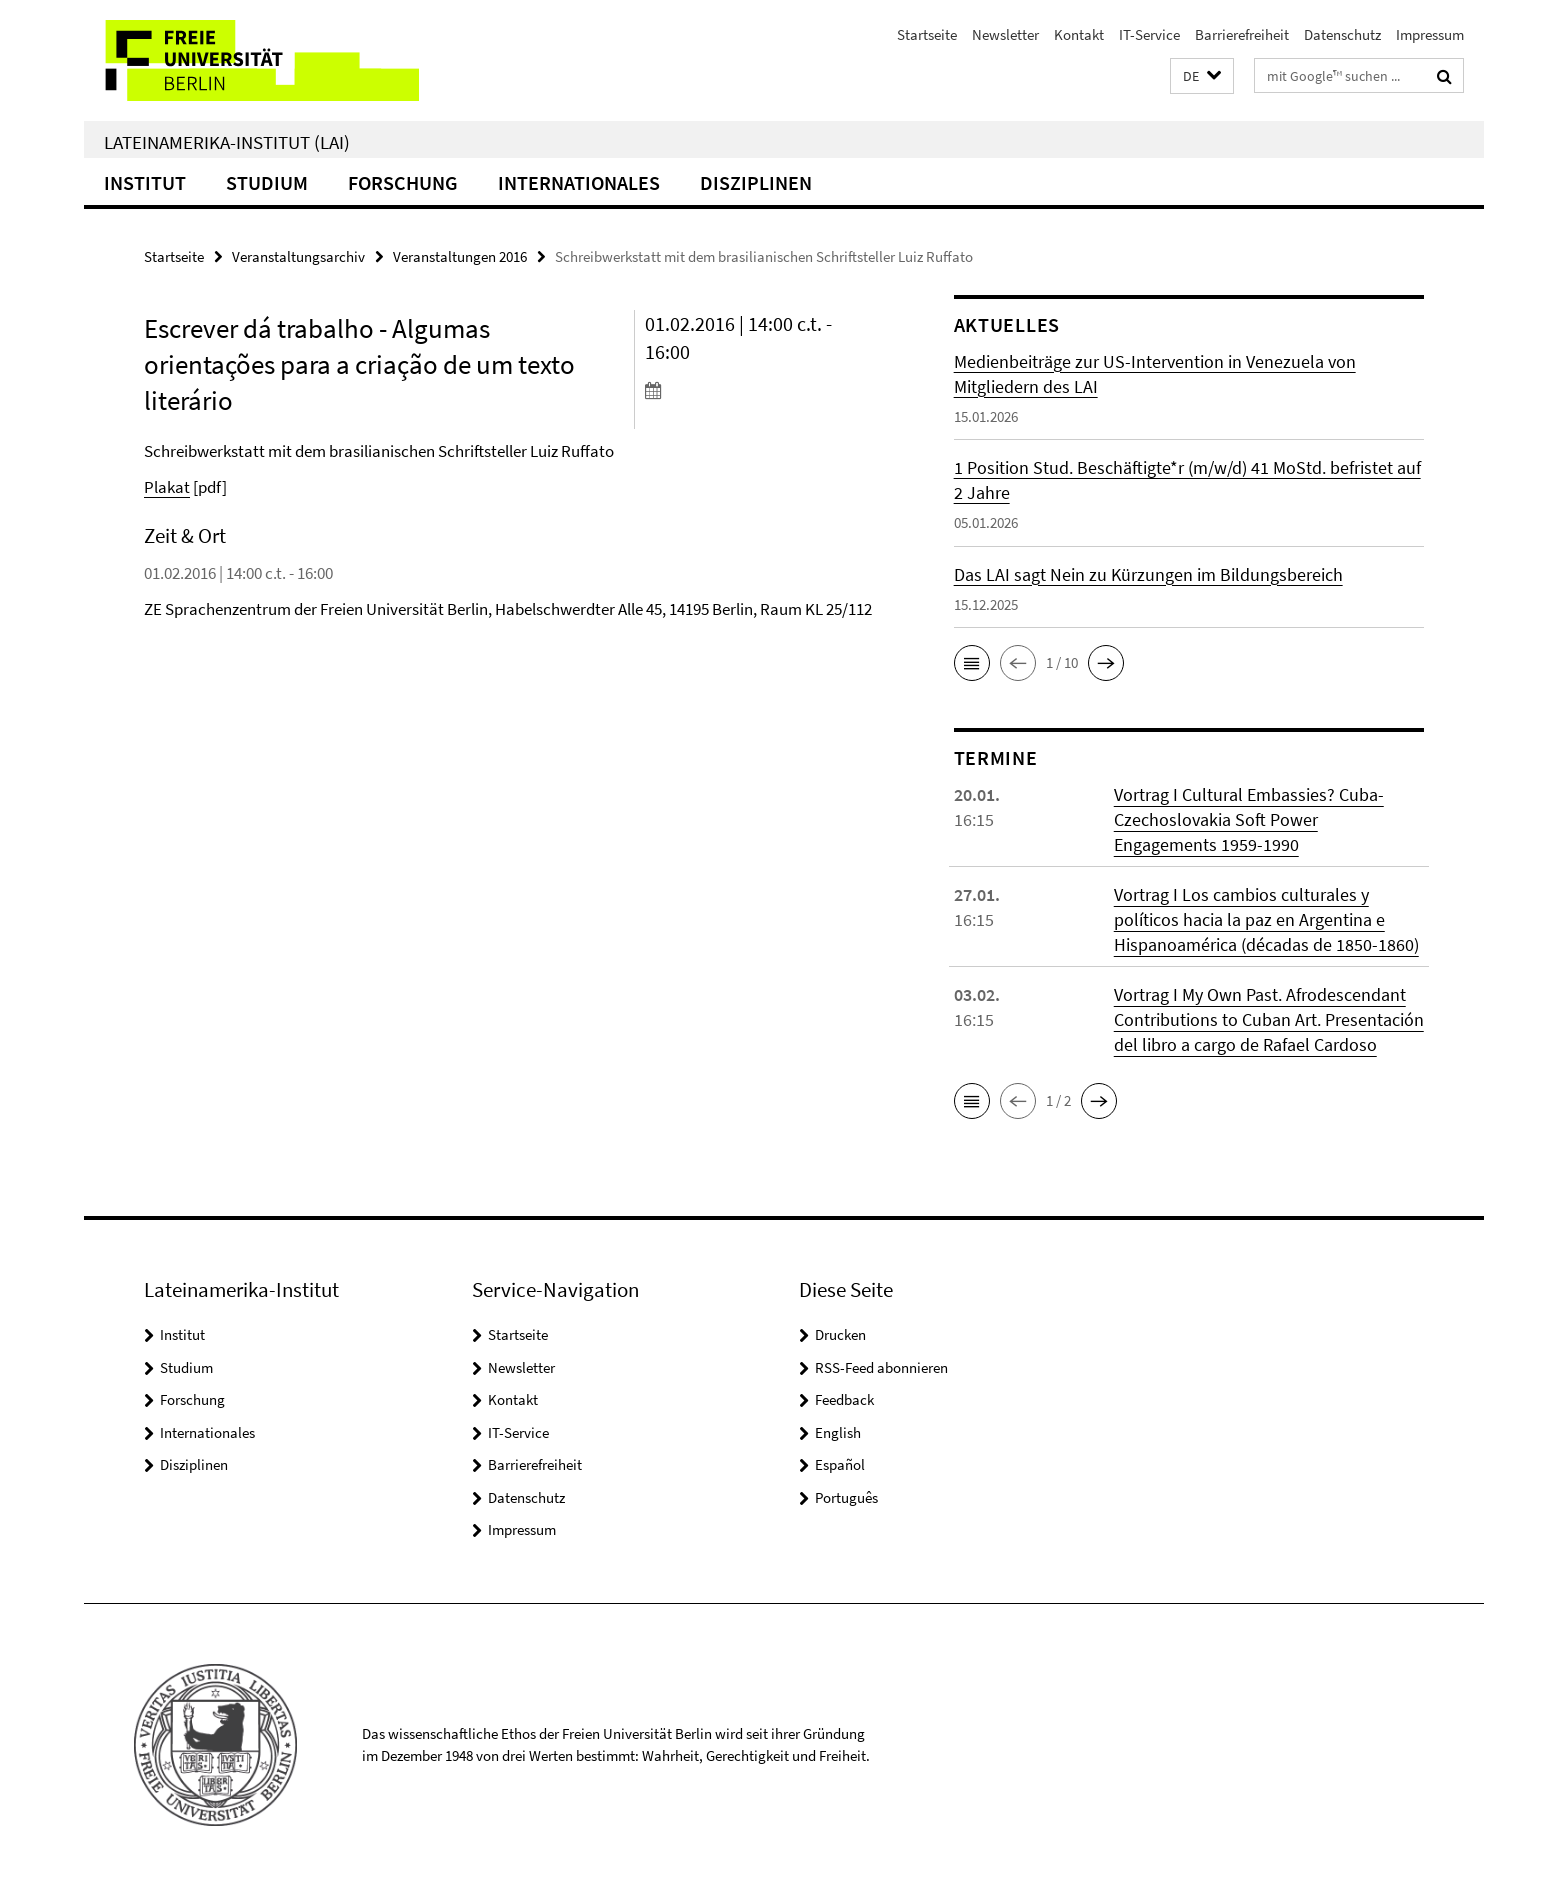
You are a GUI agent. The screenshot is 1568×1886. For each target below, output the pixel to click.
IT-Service (1149, 34)
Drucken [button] (840, 1334)
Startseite (927, 34)
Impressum (1430, 34)
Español (840, 1464)
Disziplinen (756, 182)
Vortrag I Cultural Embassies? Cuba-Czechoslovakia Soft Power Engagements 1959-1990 (1249, 819)
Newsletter (1005, 34)
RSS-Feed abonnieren (881, 1367)
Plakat (167, 487)
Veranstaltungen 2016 (460, 256)
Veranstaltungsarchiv (298, 256)
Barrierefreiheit (1242, 34)
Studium (267, 182)
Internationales (579, 182)
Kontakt (1079, 34)
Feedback (844, 1399)
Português (846, 1497)
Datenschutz (1342, 34)
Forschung (403, 182)
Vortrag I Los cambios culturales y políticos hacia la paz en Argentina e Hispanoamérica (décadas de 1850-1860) (1266, 919)
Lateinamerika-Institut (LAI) (227, 142)
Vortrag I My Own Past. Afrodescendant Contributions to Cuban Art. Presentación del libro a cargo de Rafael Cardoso (1269, 1019)
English (838, 1432)
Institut (145, 182)
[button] (1202, 76)
